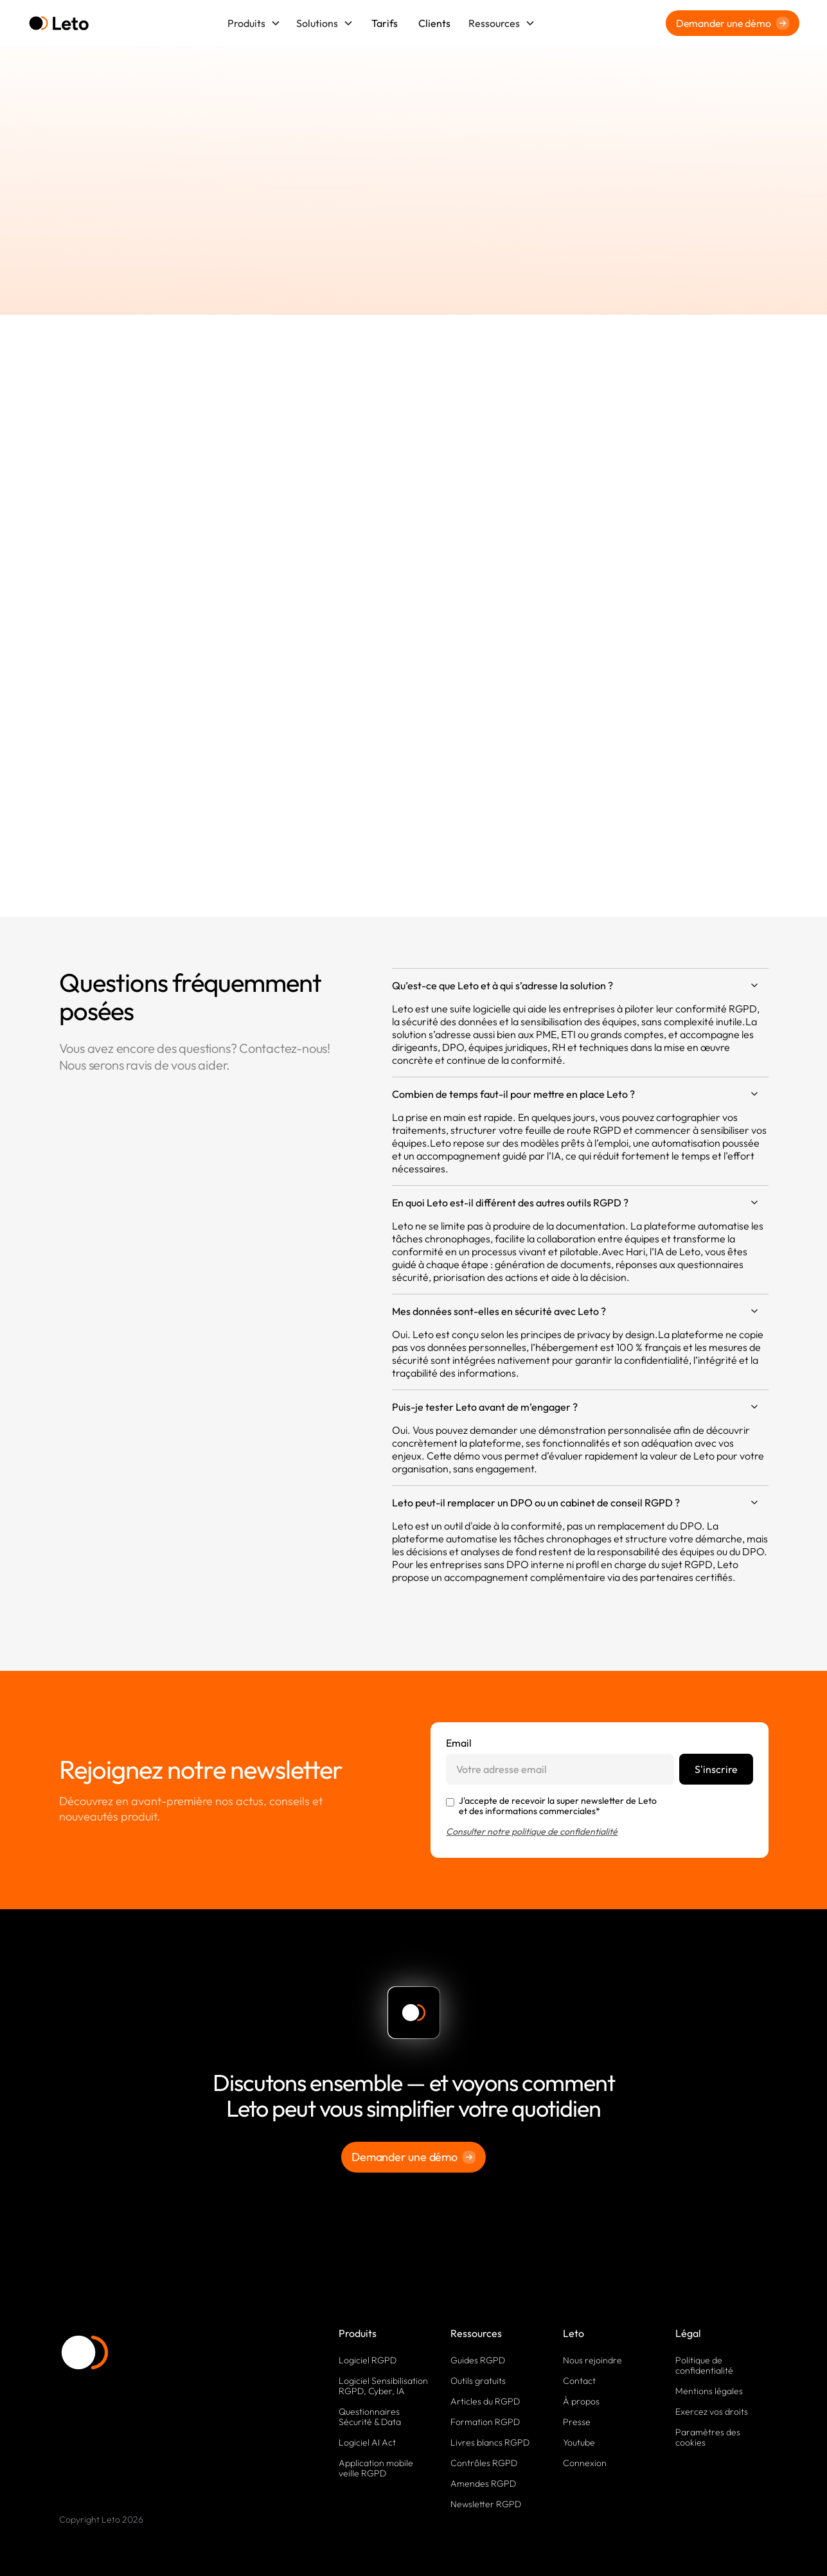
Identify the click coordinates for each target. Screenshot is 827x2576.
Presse (577, 2422)
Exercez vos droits (711, 2411)
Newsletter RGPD (485, 2504)
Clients (434, 23)
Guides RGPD (477, 2360)
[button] (254, 23)
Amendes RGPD (483, 2483)
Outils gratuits (478, 2380)
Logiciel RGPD (367, 2360)
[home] (58, 23)
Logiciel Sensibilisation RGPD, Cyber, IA (383, 2386)
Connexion (585, 2463)
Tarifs (384, 23)
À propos (581, 2401)
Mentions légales (709, 2391)
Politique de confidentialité (704, 2365)
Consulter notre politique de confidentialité (532, 1831)
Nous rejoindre (592, 2360)
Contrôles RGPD (483, 2463)
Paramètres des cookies (707, 2437)
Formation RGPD (485, 2422)
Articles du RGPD (485, 2401)
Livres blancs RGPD (489, 2442)
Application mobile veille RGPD (376, 2468)
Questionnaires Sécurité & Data (370, 2417)
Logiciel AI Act (367, 2442)
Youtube (579, 2442)
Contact (579, 2380)
